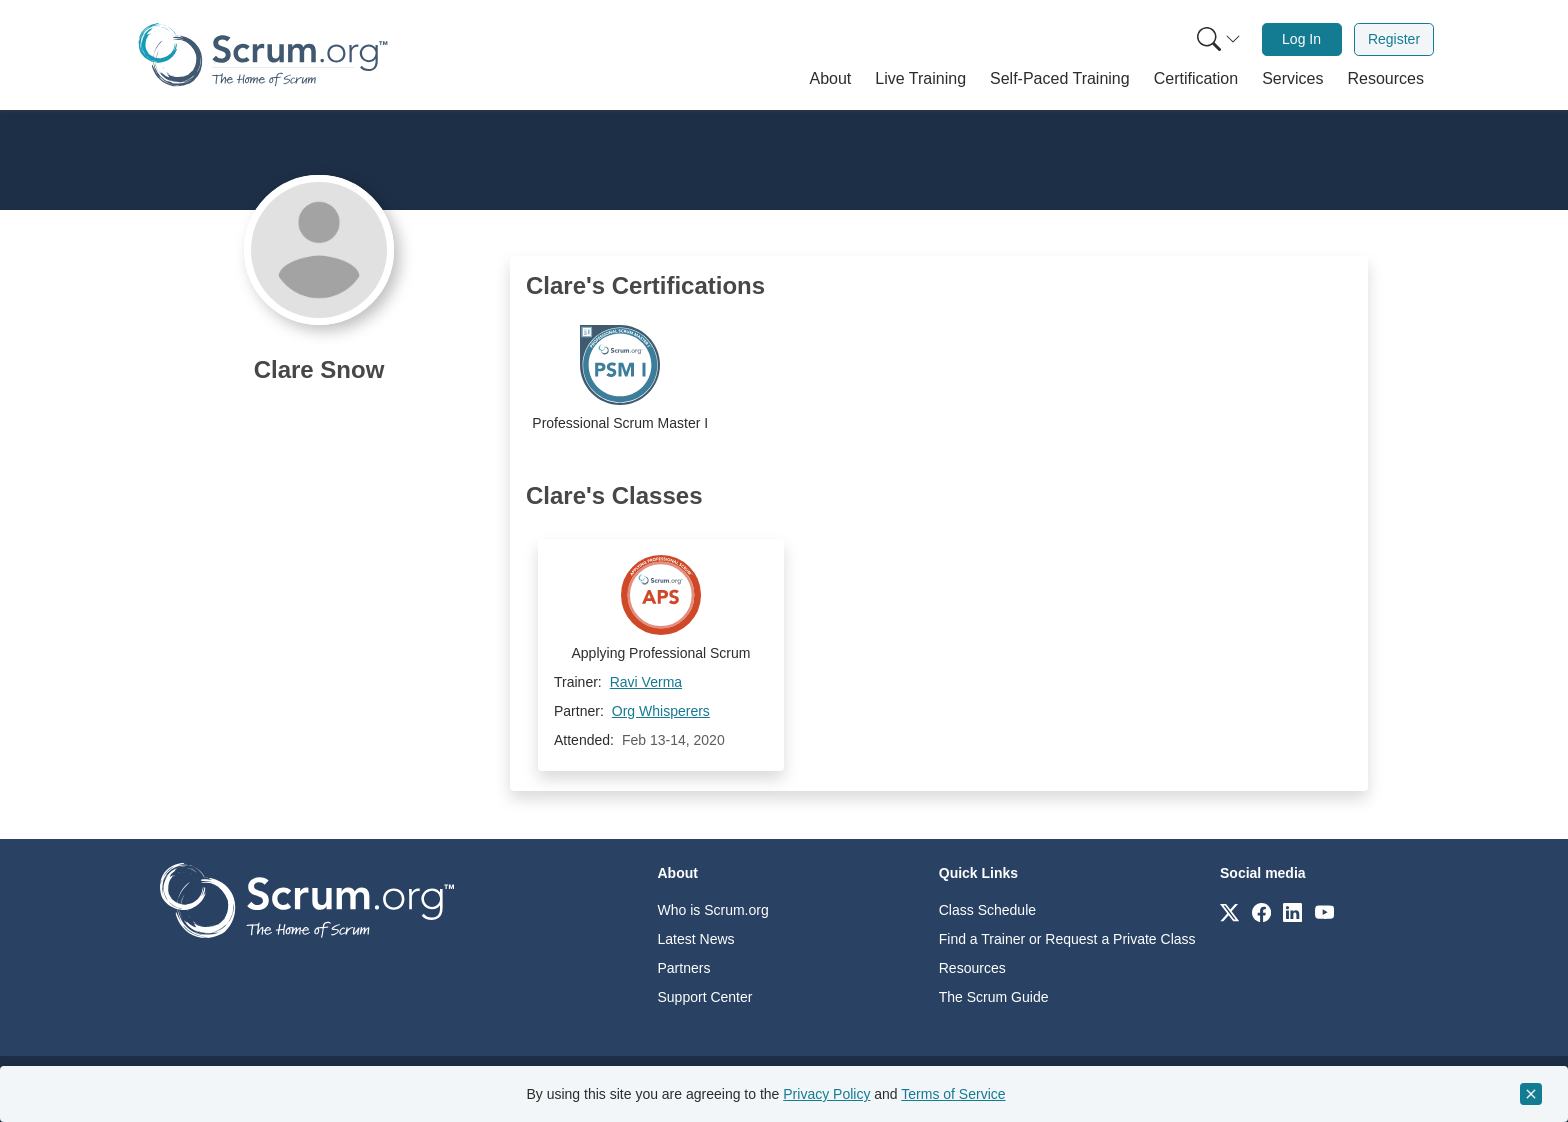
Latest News (696, 939)
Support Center (705, 997)
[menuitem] (1217, 39)
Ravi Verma (646, 682)
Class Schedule (987, 910)
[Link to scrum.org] (1229, 911)
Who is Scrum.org (713, 910)
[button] (831, 79)
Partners (684, 968)
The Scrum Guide (994, 997)
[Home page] (263, 54)
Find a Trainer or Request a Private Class (1067, 939)
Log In (1301, 39)
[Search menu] (1219, 39)
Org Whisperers (661, 711)
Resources (972, 968)
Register (1394, 39)
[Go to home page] (307, 899)
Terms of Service (953, 1094)
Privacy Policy (826, 1094)
